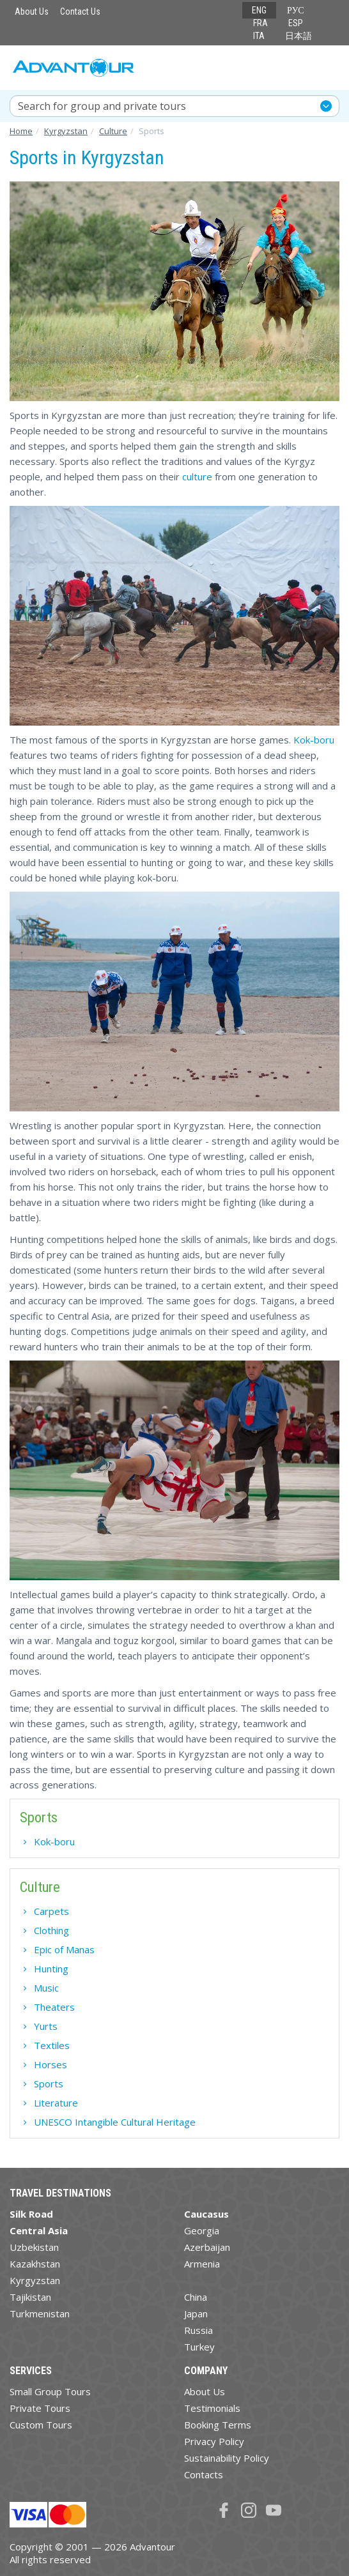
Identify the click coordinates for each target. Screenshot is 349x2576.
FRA (260, 23)
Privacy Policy (214, 2441)
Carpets (51, 1911)
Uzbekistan (34, 2247)
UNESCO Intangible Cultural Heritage (115, 2121)
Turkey (199, 2346)
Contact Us (80, 11)
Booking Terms (217, 2424)
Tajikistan (30, 2296)
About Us (32, 11)
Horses (50, 2064)
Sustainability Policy (226, 2457)
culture (197, 476)
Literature (56, 2102)
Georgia (201, 2230)
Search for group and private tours (102, 106)
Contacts (203, 2474)
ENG (259, 10)
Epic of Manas (64, 1949)
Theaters (54, 2007)
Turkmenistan (40, 2313)
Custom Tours (41, 2424)
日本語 (298, 36)
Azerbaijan (207, 2247)
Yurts (46, 2026)
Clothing (51, 1930)
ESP (295, 23)
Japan (196, 2313)
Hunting (51, 1968)
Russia (198, 2330)
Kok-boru (313, 739)
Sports (48, 2083)
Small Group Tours (50, 2391)
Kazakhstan (35, 2263)
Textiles (52, 2045)
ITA (259, 36)
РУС (295, 10)
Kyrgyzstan (35, 2280)
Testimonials (212, 2408)
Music (46, 1987)
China (195, 2296)
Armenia (202, 2263)
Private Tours (40, 2408)
